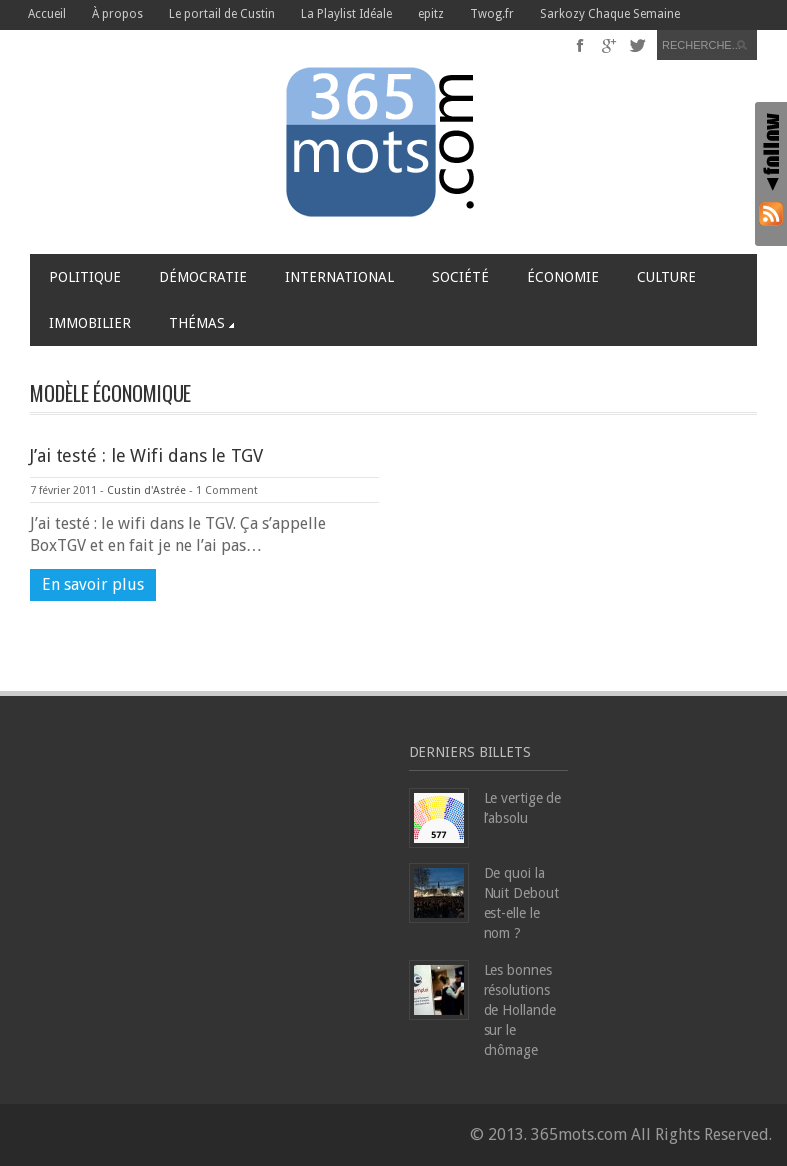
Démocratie (203, 277)
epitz (431, 14)
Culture (666, 277)
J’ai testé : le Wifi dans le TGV (146, 455)
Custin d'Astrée (146, 490)
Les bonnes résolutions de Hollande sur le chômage (520, 1010)
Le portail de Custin (222, 14)
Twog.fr (492, 14)
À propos (117, 14)
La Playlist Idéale (346, 14)
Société (460, 277)
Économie (563, 277)
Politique (85, 277)
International (339, 277)
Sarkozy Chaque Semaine (610, 14)
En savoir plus (93, 584)
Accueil (47, 14)
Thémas (201, 323)
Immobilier (90, 323)
